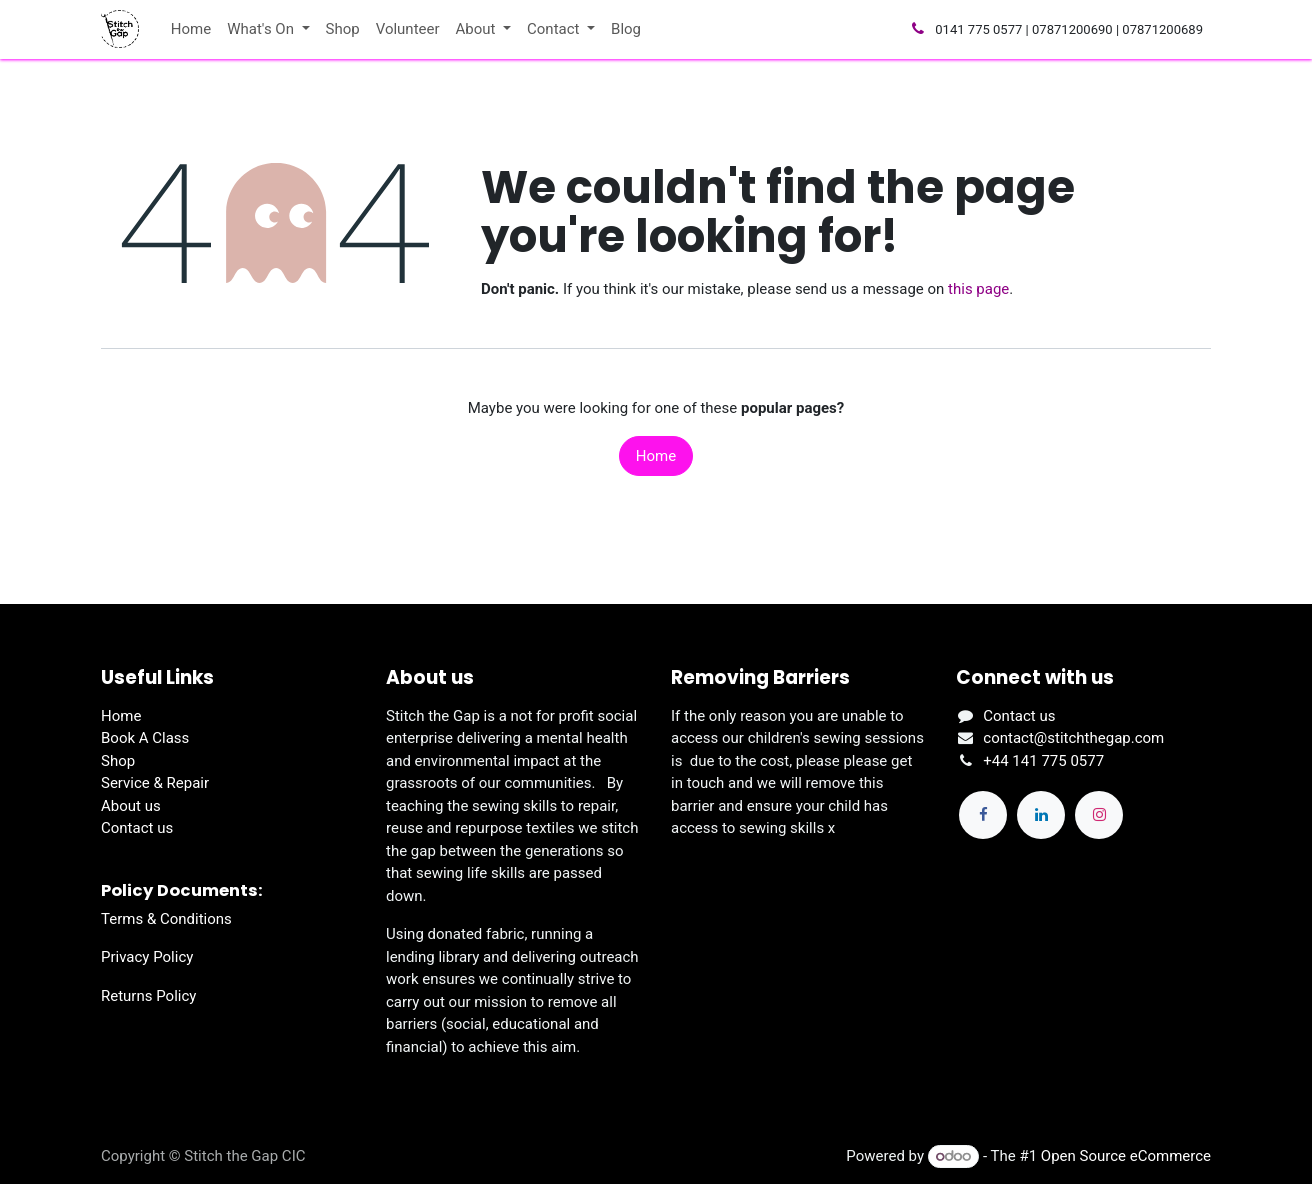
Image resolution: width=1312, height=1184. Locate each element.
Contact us (137, 828)
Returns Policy (148, 996)
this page (978, 289)
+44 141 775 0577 (1043, 761)
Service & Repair (155, 783)
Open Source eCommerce (1126, 1156)
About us (131, 806)
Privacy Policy (147, 957)
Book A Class (145, 738)
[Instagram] (1099, 815)
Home (656, 456)
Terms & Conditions (166, 919)
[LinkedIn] (1041, 815)
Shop (118, 761)
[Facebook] (983, 815)
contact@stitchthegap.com (1073, 738)
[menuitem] (191, 29)
